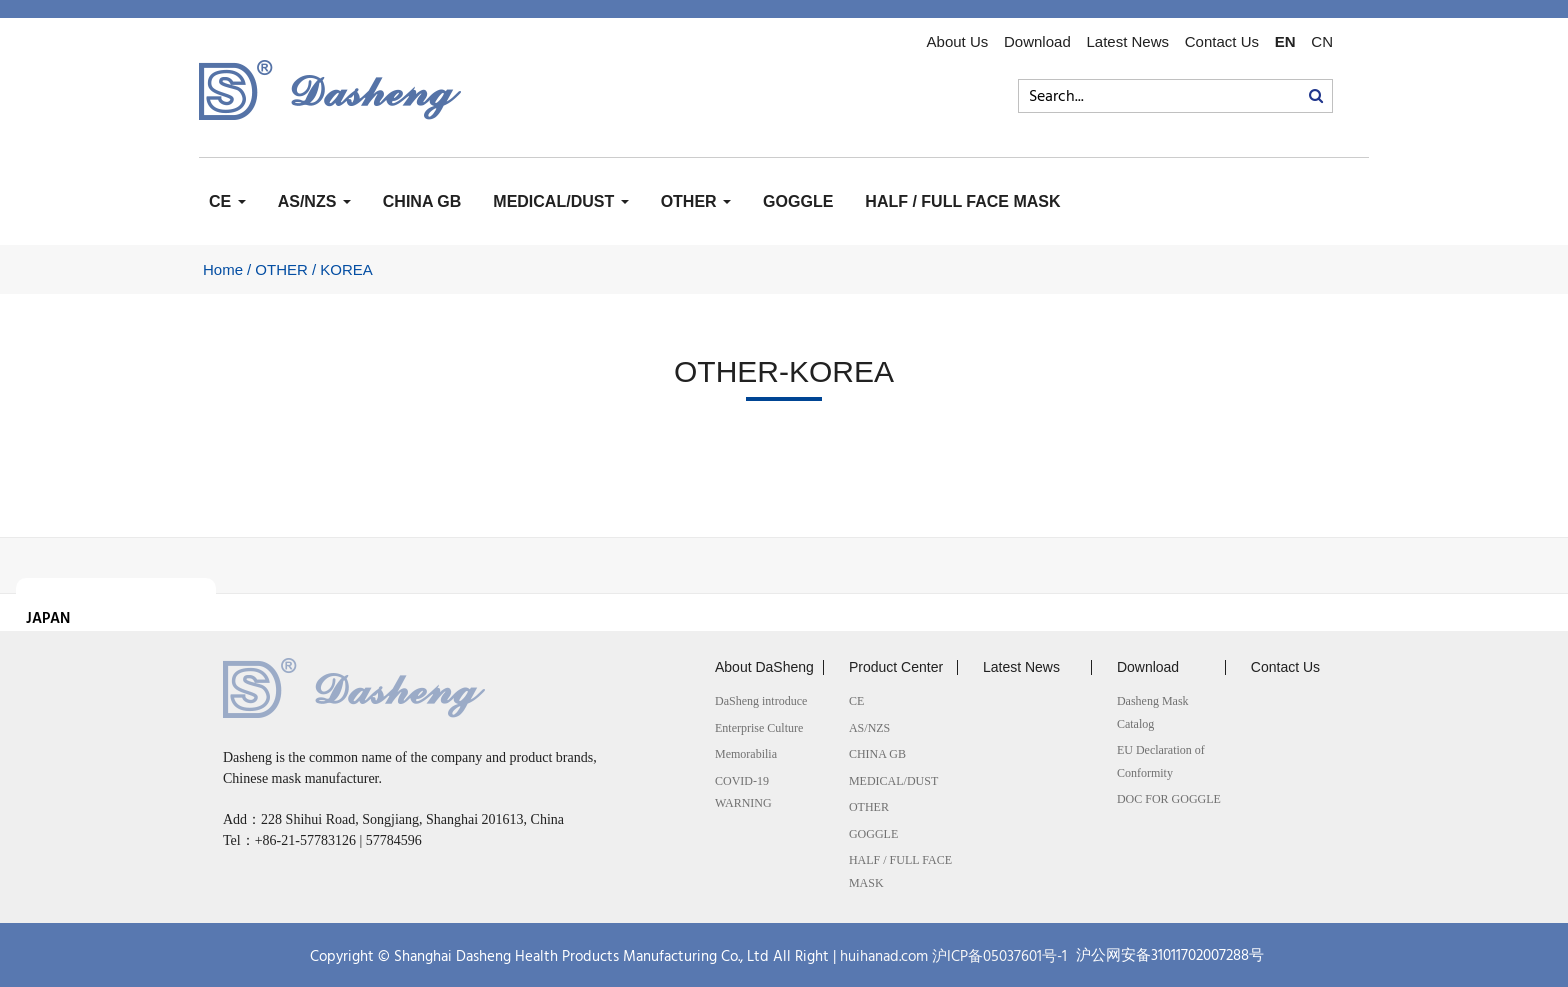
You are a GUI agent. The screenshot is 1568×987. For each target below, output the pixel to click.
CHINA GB (422, 201)
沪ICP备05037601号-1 (999, 957)
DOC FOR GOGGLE (1169, 799)
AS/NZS (314, 201)
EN (1285, 42)
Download (1037, 42)
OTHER (696, 201)
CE (227, 201)
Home (223, 269)
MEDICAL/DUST (560, 201)
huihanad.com (884, 957)
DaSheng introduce (761, 701)
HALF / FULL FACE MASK (962, 201)
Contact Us (1222, 42)
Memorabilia (746, 754)
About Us (958, 42)
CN (1322, 42)
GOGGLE (798, 201)
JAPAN (48, 619)
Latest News (1127, 42)
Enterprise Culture (759, 728)
